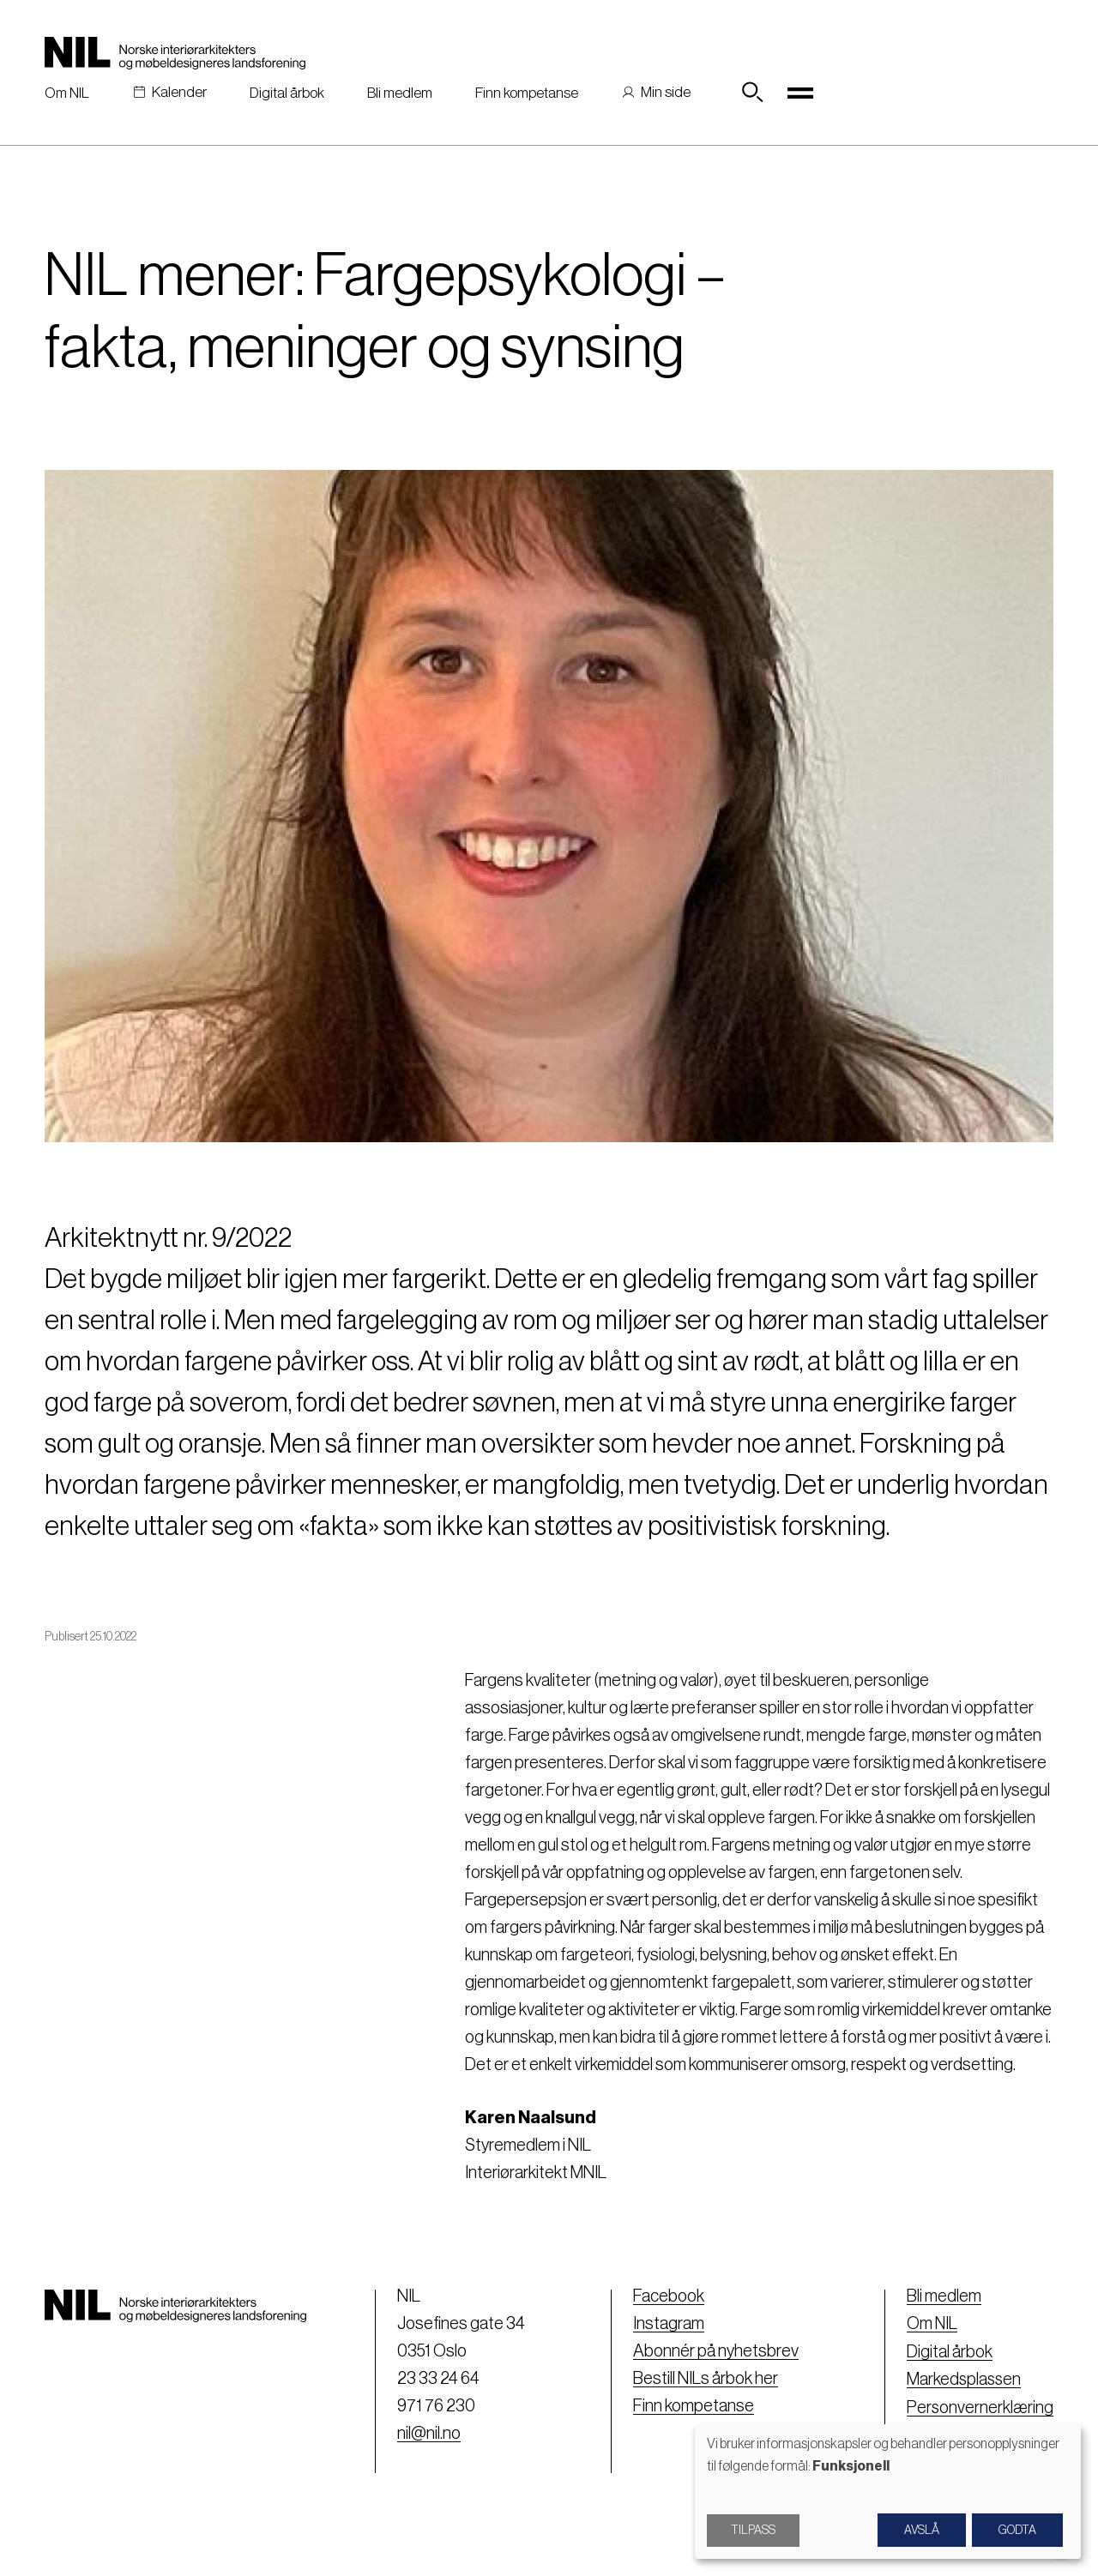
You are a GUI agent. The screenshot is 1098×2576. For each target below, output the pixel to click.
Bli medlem (399, 93)
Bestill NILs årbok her (703, 2378)
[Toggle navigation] (800, 92)
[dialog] (888, 2491)
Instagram (667, 2323)
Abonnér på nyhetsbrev (714, 2351)
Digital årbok (287, 93)
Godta (1017, 2531)
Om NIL (67, 93)
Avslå (921, 2531)
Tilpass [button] (753, 2531)
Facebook (667, 2296)
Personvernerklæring (979, 2406)
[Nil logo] (175, 53)
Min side (666, 92)
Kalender (179, 92)
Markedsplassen (963, 2378)
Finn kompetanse (526, 93)
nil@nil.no (427, 2433)
